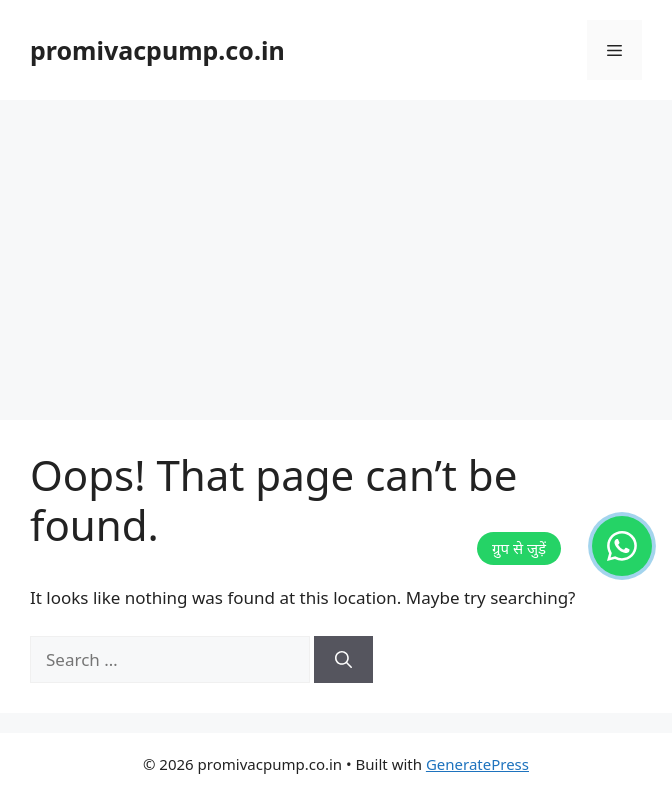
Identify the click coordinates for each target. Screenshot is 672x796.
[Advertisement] (336, 250)
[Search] (343, 660)
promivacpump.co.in (157, 50)
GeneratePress (477, 764)
